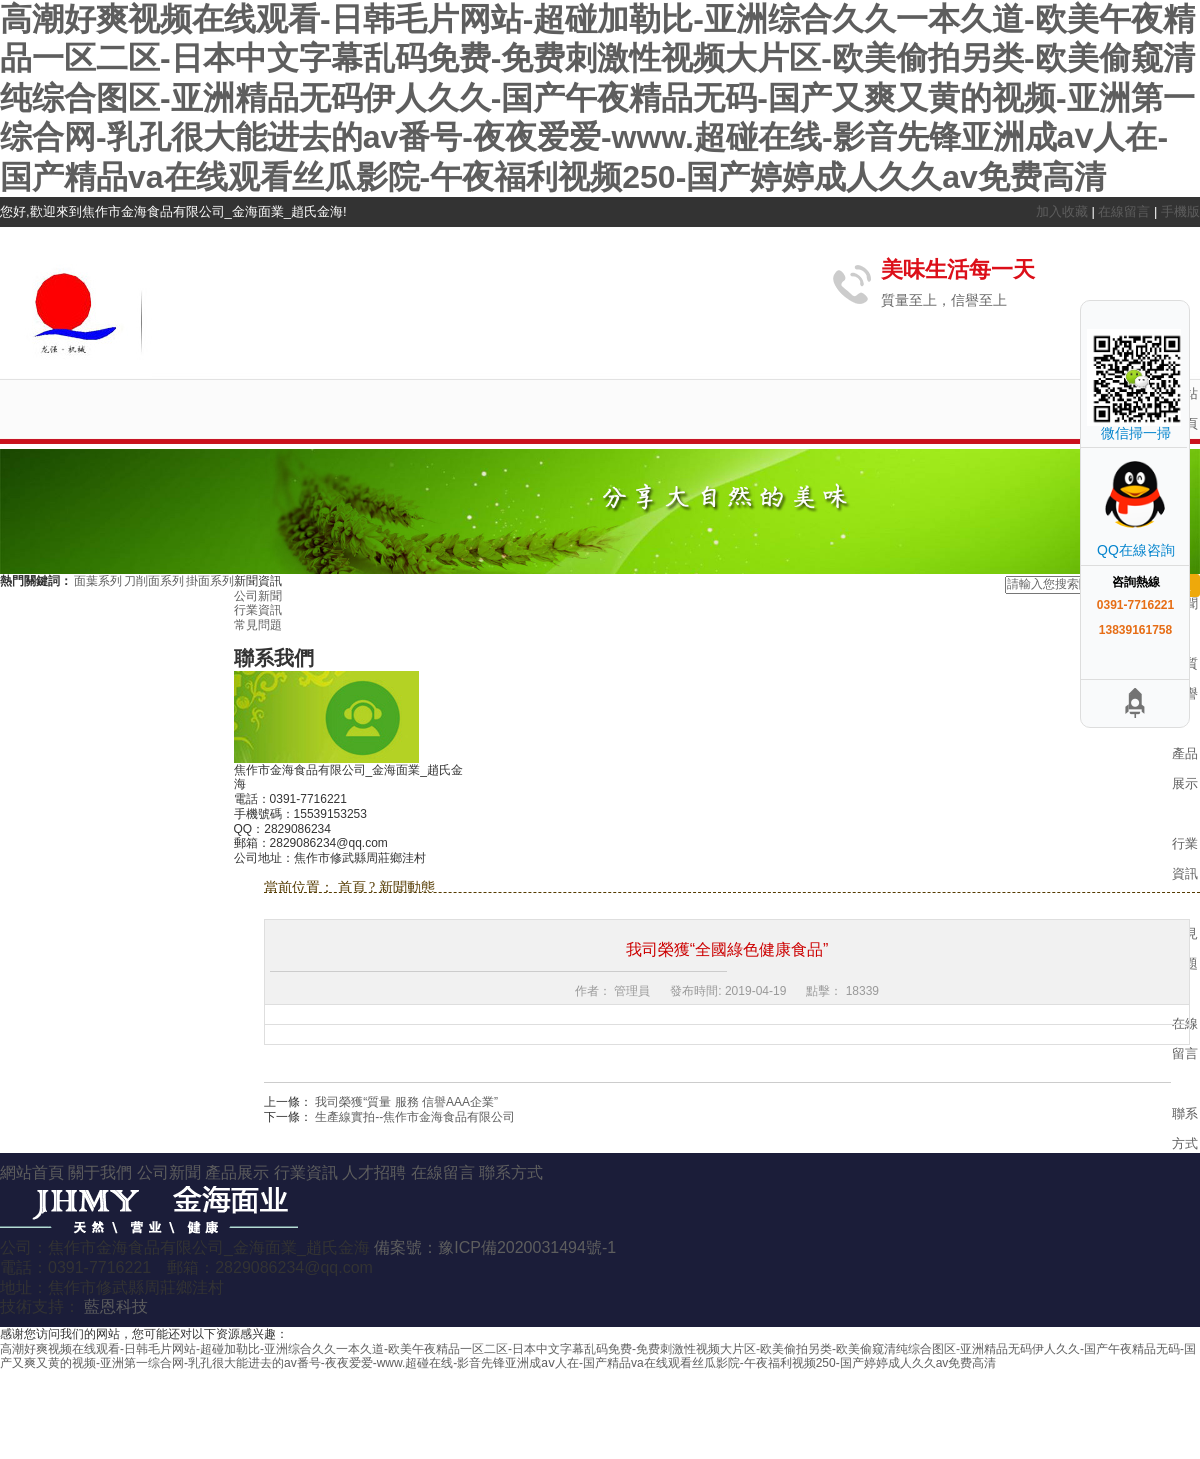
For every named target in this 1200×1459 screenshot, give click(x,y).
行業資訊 (258, 610)
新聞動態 (407, 887)
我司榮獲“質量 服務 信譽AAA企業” (406, 1102)
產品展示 (239, 1172)
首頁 (354, 887)
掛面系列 (210, 581)
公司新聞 (258, 596)
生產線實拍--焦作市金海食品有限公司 (415, 1117)
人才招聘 (376, 1172)
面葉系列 (99, 581)
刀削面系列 (155, 581)
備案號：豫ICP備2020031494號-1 (495, 1247)
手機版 (1180, 211)
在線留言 (1126, 211)
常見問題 (258, 625)
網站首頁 (34, 1172)
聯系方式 (511, 1172)
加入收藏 (1064, 211)
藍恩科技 (116, 1306)
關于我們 (102, 1172)
